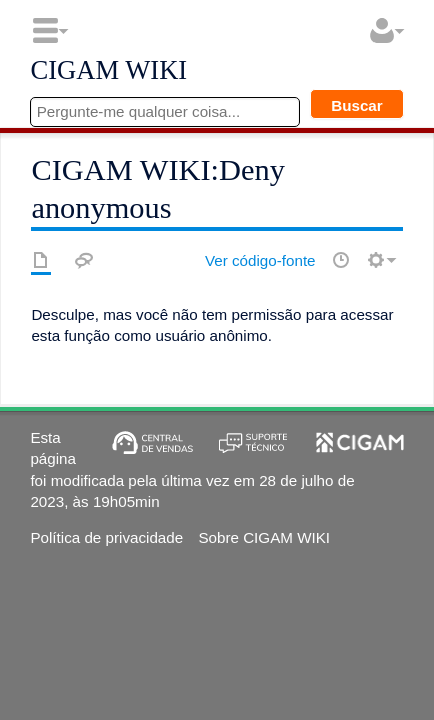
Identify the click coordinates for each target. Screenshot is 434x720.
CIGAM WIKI (108, 71)
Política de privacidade (106, 537)
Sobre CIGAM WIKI (264, 537)
